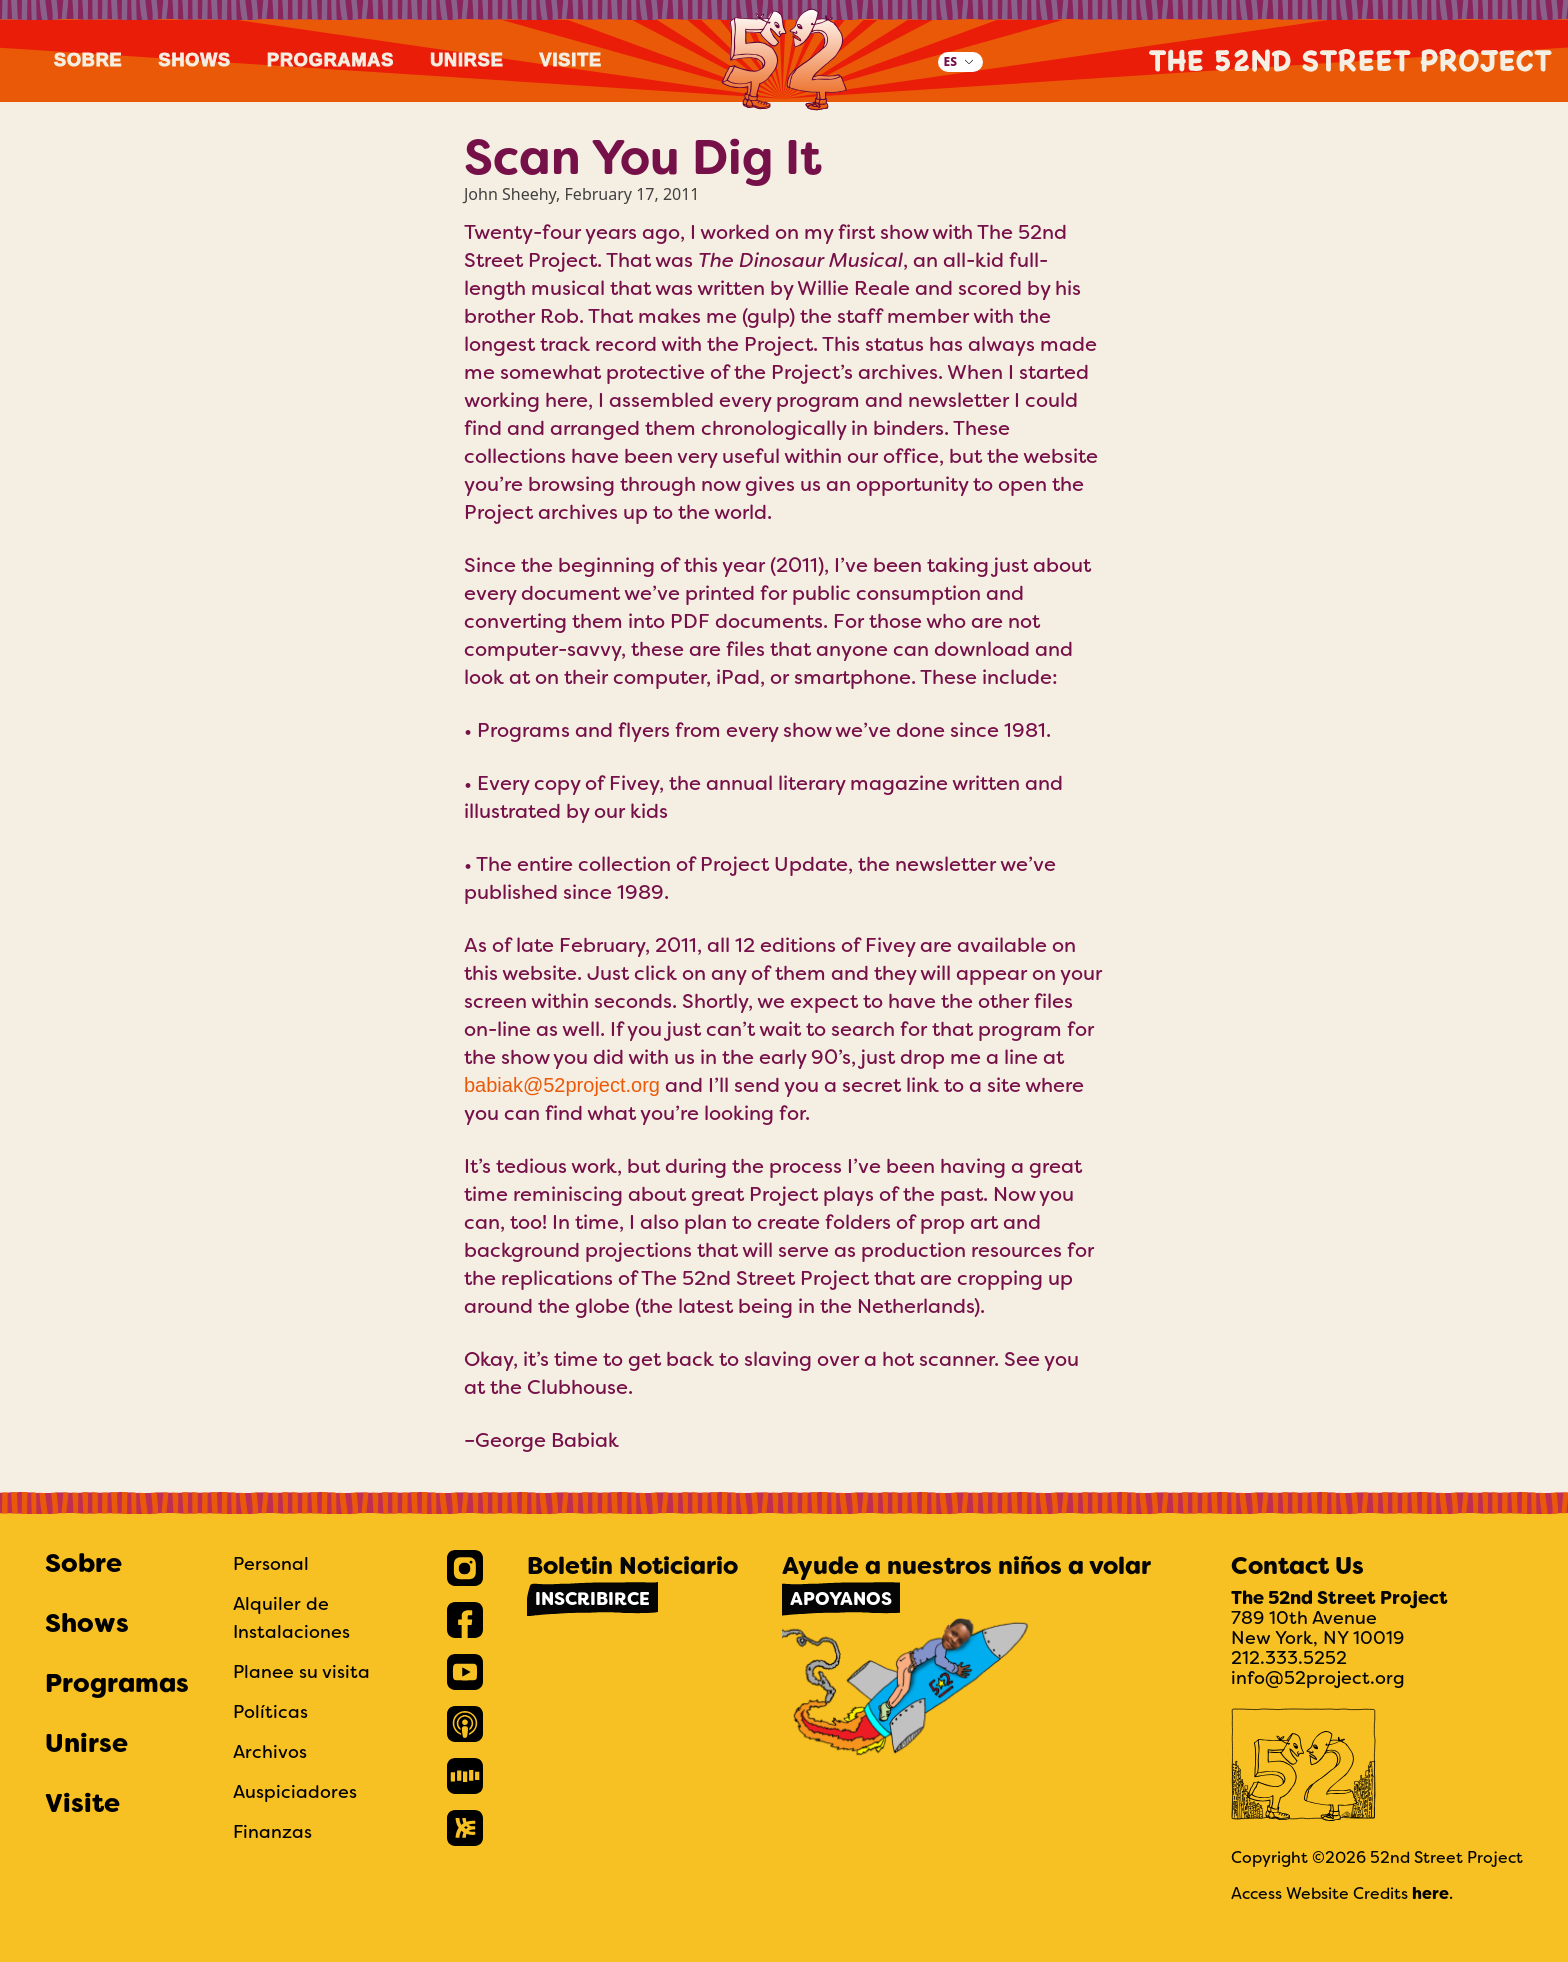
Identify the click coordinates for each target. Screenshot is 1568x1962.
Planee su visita (301, 1671)
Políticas (270, 1711)
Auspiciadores (295, 1791)
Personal (271, 1563)
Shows (195, 60)
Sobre (88, 60)
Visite (571, 60)
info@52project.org (1318, 1677)
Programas (330, 60)
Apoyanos (841, 1599)
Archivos (270, 1751)
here (1430, 1893)
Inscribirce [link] (592, 1599)
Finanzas (272, 1831)
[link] (465, 1568)
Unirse (466, 60)
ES (950, 61)
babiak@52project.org (562, 1085)
